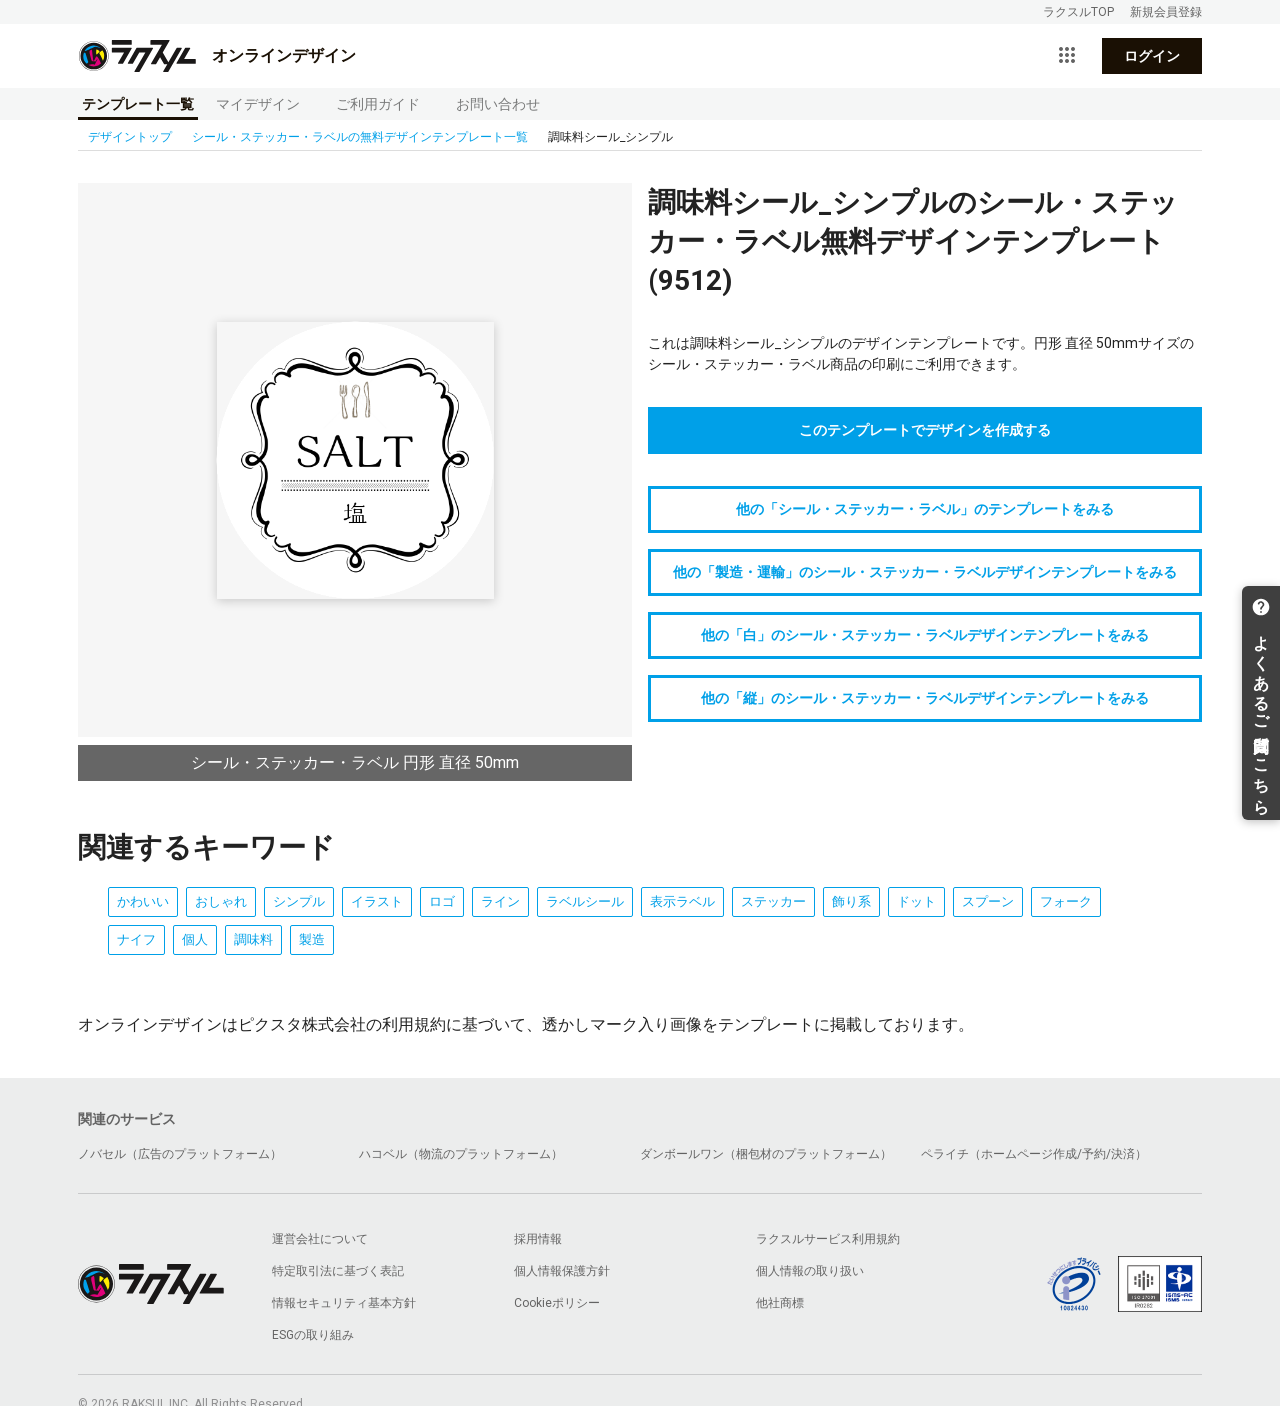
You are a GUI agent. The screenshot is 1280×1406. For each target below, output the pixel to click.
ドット (916, 901)
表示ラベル (682, 901)
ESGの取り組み (313, 1335)
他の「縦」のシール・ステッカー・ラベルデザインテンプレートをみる (925, 698)
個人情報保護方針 (562, 1271)
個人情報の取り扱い (810, 1271)
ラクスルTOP (1078, 12)
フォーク (1066, 901)
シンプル (299, 901)
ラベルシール (585, 901)
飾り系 (851, 901)
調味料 (253, 939)
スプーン (988, 901)
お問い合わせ (498, 104)
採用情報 (538, 1239)
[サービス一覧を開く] (1067, 56)
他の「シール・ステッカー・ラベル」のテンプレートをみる (925, 509)
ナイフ (136, 939)
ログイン (1152, 56)
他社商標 (780, 1303)
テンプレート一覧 (138, 104)
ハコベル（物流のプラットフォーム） (461, 1154)
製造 (312, 939)
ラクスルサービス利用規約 (828, 1239)
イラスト (377, 901)
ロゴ (442, 901)
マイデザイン (258, 104)
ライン (500, 901)
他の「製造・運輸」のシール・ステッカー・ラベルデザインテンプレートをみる (925, 572)
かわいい (143, 901)
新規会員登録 (1166, 12)
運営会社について (320, 1239)
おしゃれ (221, 901)
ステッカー (773, 901)
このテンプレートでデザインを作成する (925, 430)
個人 (195, 939)
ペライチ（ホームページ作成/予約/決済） (1034, 1154)
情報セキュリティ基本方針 (344, 1303)
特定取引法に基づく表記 (338, 1271)
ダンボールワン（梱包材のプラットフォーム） (766, 1154)
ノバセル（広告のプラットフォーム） (180, 1154)
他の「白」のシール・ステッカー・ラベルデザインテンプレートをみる (925, 635)
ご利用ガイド (378, 104)
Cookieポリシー (557, 1303)
